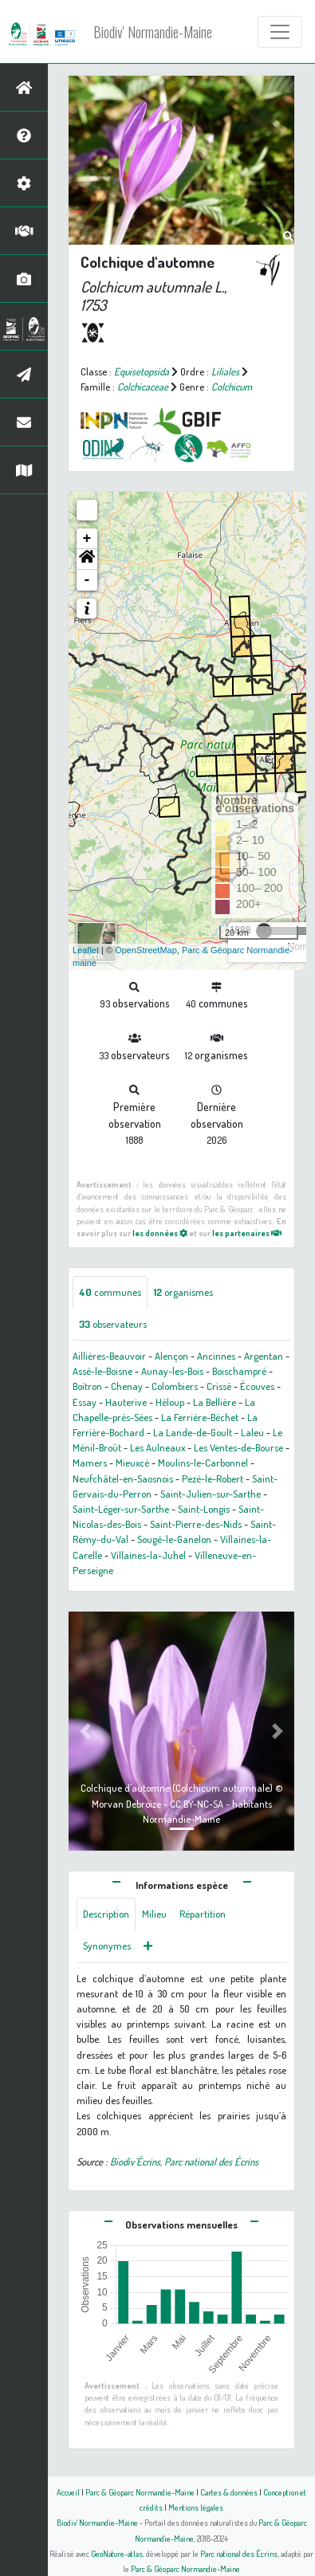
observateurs (113, 1323)
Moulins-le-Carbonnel (203, 1462)
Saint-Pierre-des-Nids (196, 1524)
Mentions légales (195, 2507)
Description (106, 1913)
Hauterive (126, 1402)
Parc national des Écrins (239, 2553)
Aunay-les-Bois (172, 1371)
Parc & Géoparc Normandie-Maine (140, 2492)
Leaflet (86, 950)
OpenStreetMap (146, 950)
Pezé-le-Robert (212, 1478)
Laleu (252, 1432)
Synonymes (107, 1945)
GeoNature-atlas (117, 2553)
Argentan (263, 1355)
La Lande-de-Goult (192, 1432)
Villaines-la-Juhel (148, 1555)
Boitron (87, 1386)
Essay (84, 1402)
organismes (183, 1292)
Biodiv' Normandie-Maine (152, 32)
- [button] (87, 580)
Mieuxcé (132, 1462)
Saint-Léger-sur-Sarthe (121, 1508)
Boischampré (239, 1371)
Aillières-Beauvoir (109, 1355)
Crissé (219, 1386)
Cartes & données (229, 2492)
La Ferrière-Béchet (199, 1417)
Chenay (127, 1386)
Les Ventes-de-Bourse (238, 1447)
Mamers (90, 1462)
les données (159, 1232)
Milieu (154, 1913)
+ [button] (87, 538)
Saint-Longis (204, 1508)
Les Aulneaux (157, 1447)
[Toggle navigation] (280, 32)
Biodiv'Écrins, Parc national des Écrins (184, 2161)
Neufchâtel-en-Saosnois (123, 1478)
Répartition (202, 1913)
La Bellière (214, 1402)
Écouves (257, 1386)
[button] (87, 559)
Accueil (68, 2492)
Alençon (171, 1355)
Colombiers (175, 1386)
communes (110, 1292)
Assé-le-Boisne (102, 1371)
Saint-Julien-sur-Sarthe (210, 1493)
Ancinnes (216, 1355)
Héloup (170, 1402)
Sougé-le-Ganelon (174, 1539)
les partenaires (247, 1232)
